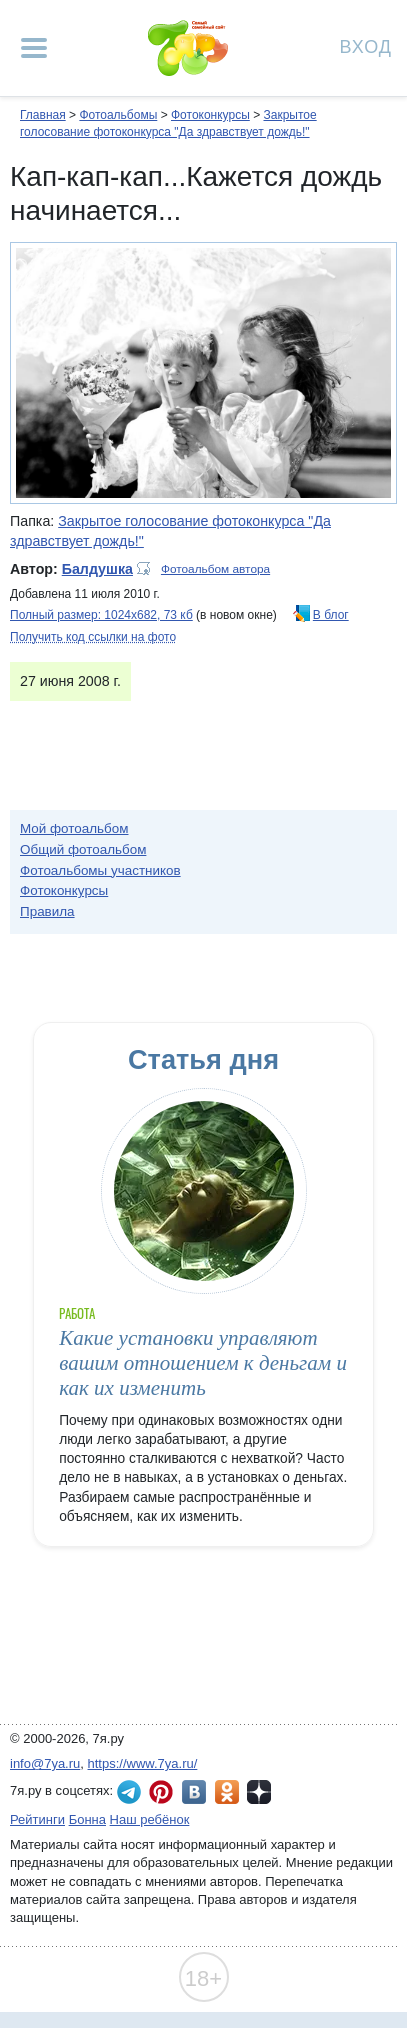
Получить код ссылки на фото (93, 637)
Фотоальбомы (118, 115)
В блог (331, 615)
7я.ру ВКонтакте (194, 1792)
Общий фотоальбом (83, 849)
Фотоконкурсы (210, 115)
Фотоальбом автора (215, 569)
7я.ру (259, 1792)
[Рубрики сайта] (34, 48)
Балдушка (97, 569)
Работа (77, 1313)
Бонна (87, 1819)
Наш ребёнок (150, 1819)
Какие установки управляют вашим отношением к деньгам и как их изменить (203, 1363)
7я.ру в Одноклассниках (227, 1792)
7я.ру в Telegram (129, 1792)
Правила (47, 911)
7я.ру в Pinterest (161, 1792)
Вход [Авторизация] (366, 45)
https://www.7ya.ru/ (143, 1763)
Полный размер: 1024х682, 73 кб (101, 615)
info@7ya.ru (45, 1763)
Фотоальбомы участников (100, 870)
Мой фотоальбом (74, 828)
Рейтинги (37, 1819)
